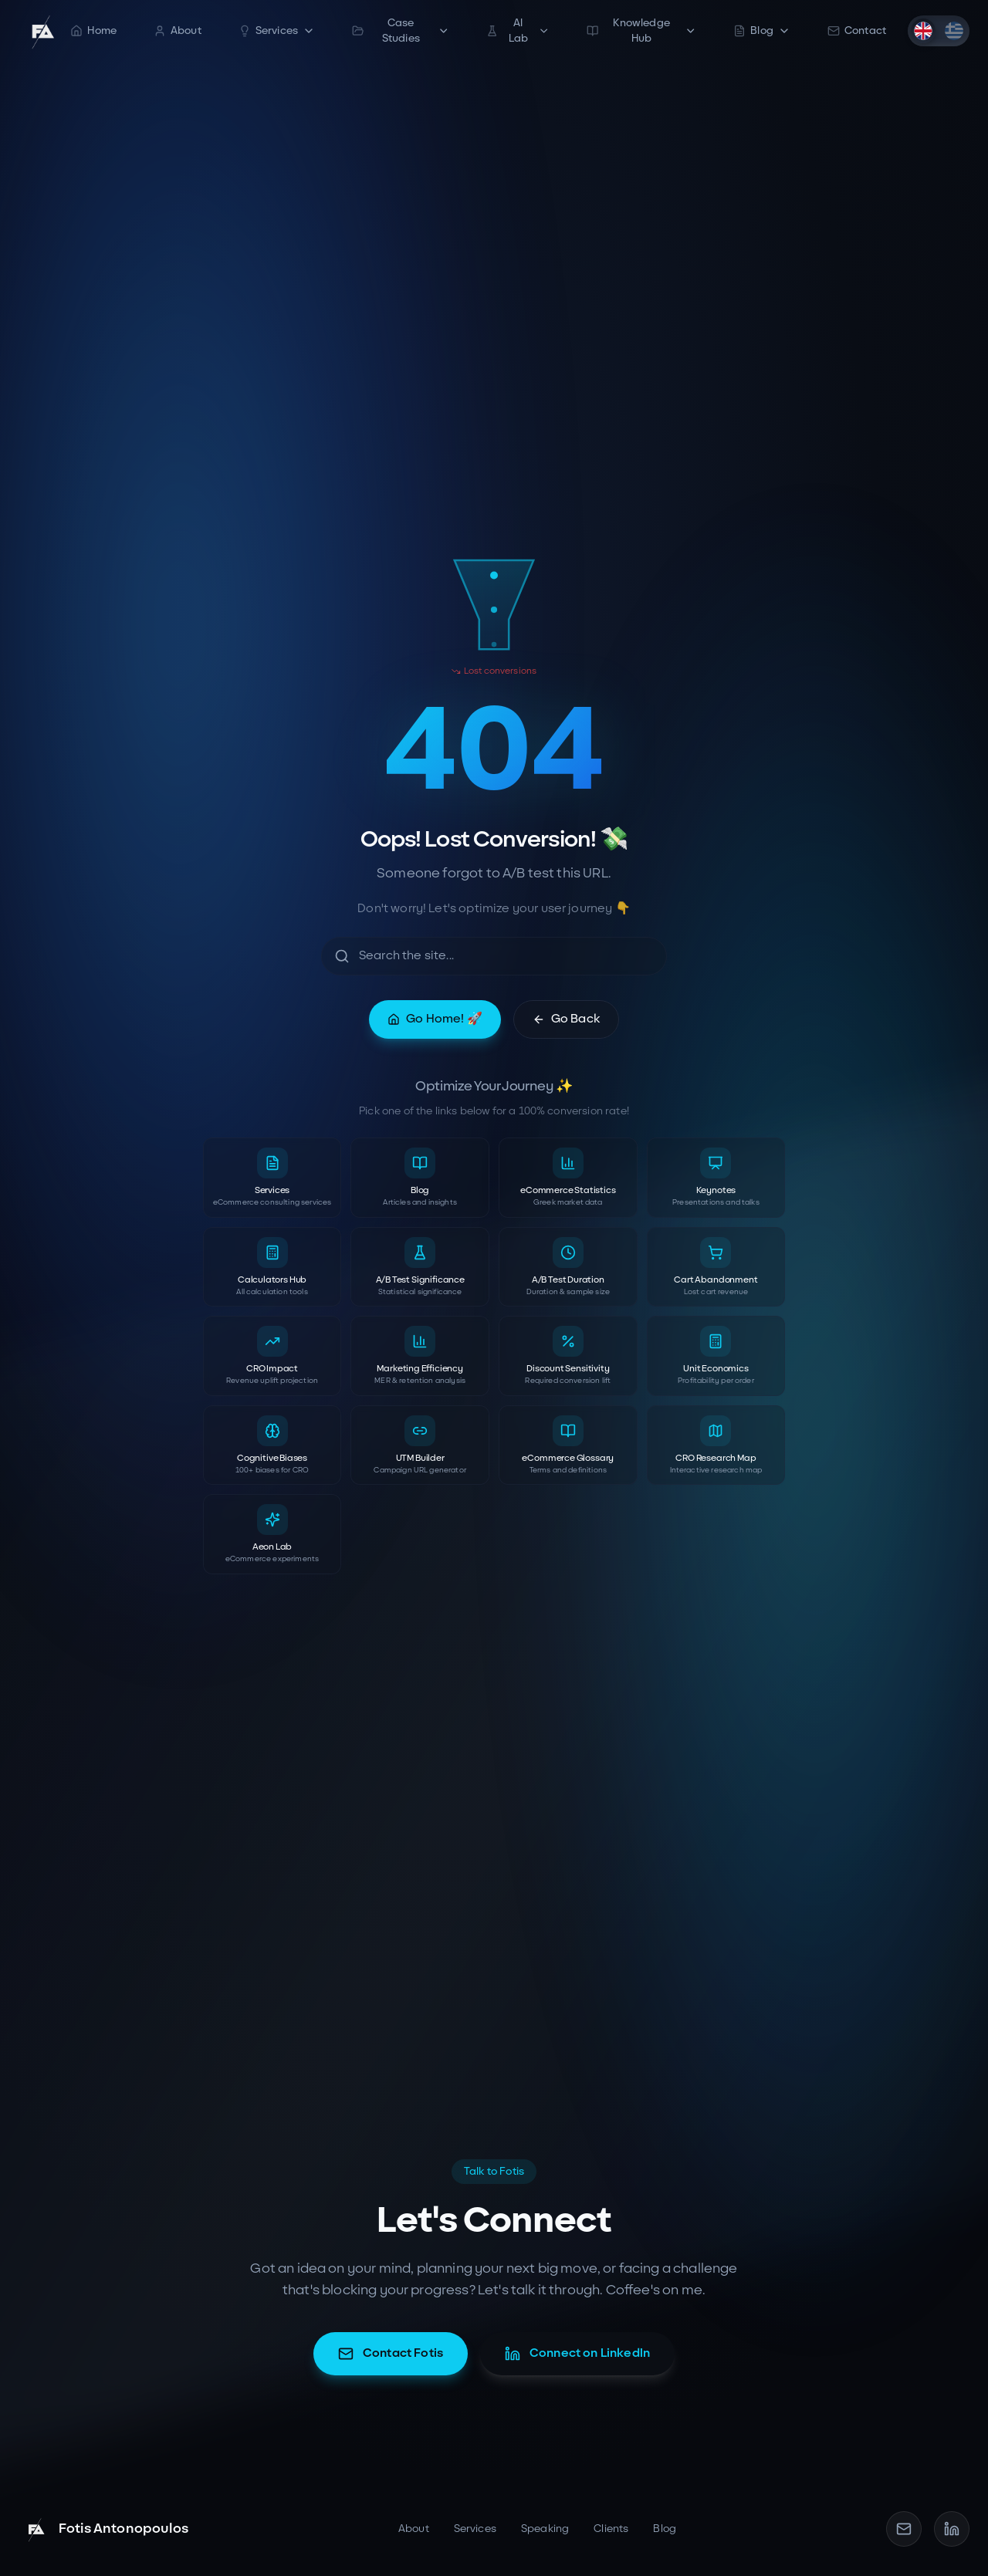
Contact (856, 30)
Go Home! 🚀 (434, 1019)
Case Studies (400, 30)
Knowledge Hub (641, 30)
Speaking (545, 2528)
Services (277, 30)
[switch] (938, 30)
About (177, 30)
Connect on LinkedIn (577, 2353)
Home (93, 30)
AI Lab (518, 30)
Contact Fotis (390, 2353)
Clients (611, 2528)
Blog (761, 30)
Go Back (566, 1019)
